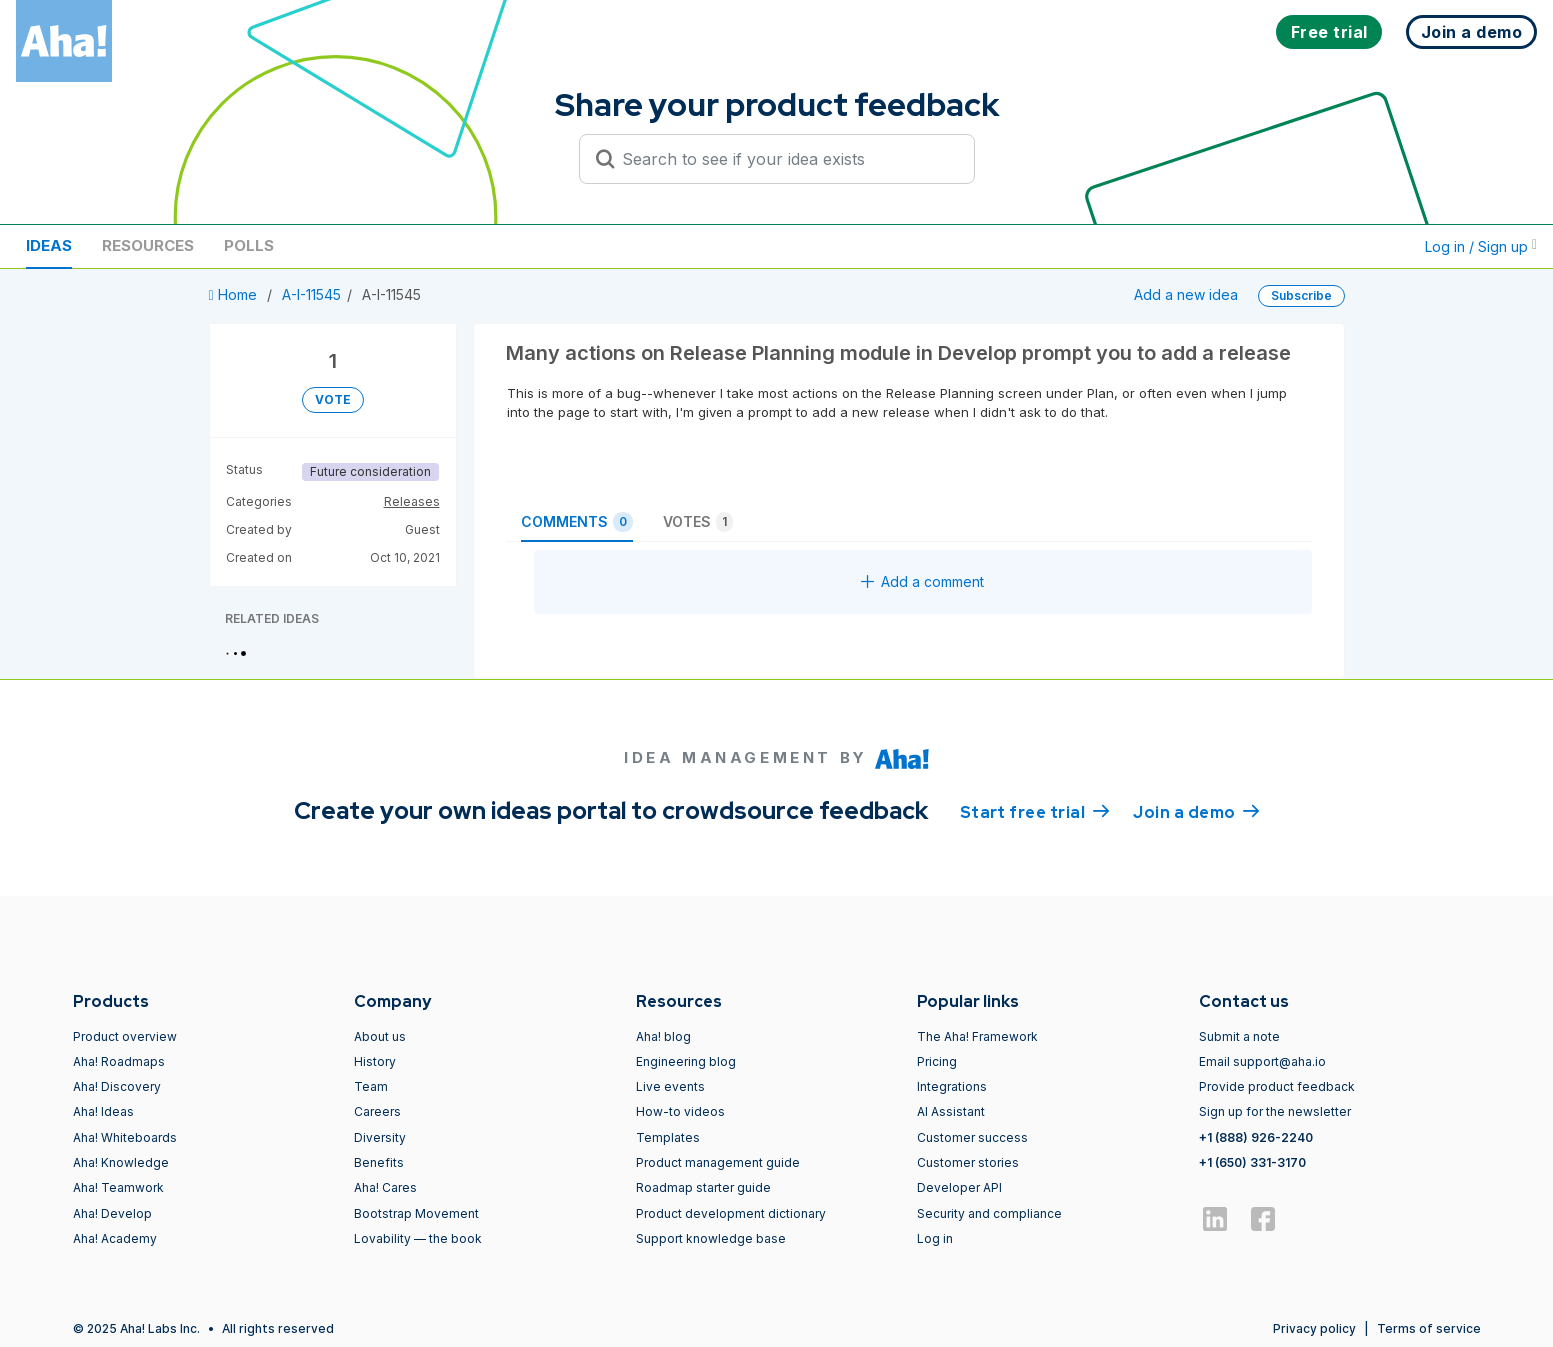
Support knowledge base (711, 1238)
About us (380, 1036)
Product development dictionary (731, 1213)
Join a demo (1196, 811)
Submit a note (1239, 1036)
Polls (249, 245)
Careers (377, 1111)
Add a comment (922, 581)
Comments (577, 522)
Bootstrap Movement (416, 1213)
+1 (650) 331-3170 (1252, 1162)
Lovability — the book (418, 1238)
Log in (935, 1238)
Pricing (937, 1061)
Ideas (49, 245)
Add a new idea (1186, 294)
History (375, 1061)
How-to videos (680, 1111)
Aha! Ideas (103, 1111)
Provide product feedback (1277, 1086)
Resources (148, 245)
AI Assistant (951, 1111)
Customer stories (968, 1162)
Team (371, 1086)
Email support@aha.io (1262, 1061)
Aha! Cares (385, 1187)
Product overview (125, 1036)
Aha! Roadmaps (119, 1061)
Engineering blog (686, 1061)
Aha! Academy (115, 1238)
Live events (670, 1086)
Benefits (379, 1162)
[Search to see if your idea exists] (786, 159)
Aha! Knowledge (121, 1162)
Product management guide (718, 1162)
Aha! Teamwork (118, 1187)
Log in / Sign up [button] (1481, 246)
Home (235, 294)
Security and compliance (989, 1213)
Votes (698, 522)
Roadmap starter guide (703, 1187)
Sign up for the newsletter (1275, 1111)
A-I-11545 (311, 294)
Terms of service (1429, 1328)
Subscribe (1301, 295)
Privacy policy (1314, 1328)
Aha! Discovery (117, 1086)
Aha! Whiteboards (125, 1137)
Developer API (959, 1187)
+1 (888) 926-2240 (1256, 1137)
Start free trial (1035, 811)
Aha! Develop (112, 1213)
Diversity (380, 1137)
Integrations (952, 1086)
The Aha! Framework (977, 1036)
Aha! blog (663, 1036)
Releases (412, 501)
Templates (668, 1137)
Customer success (972, 1137)
